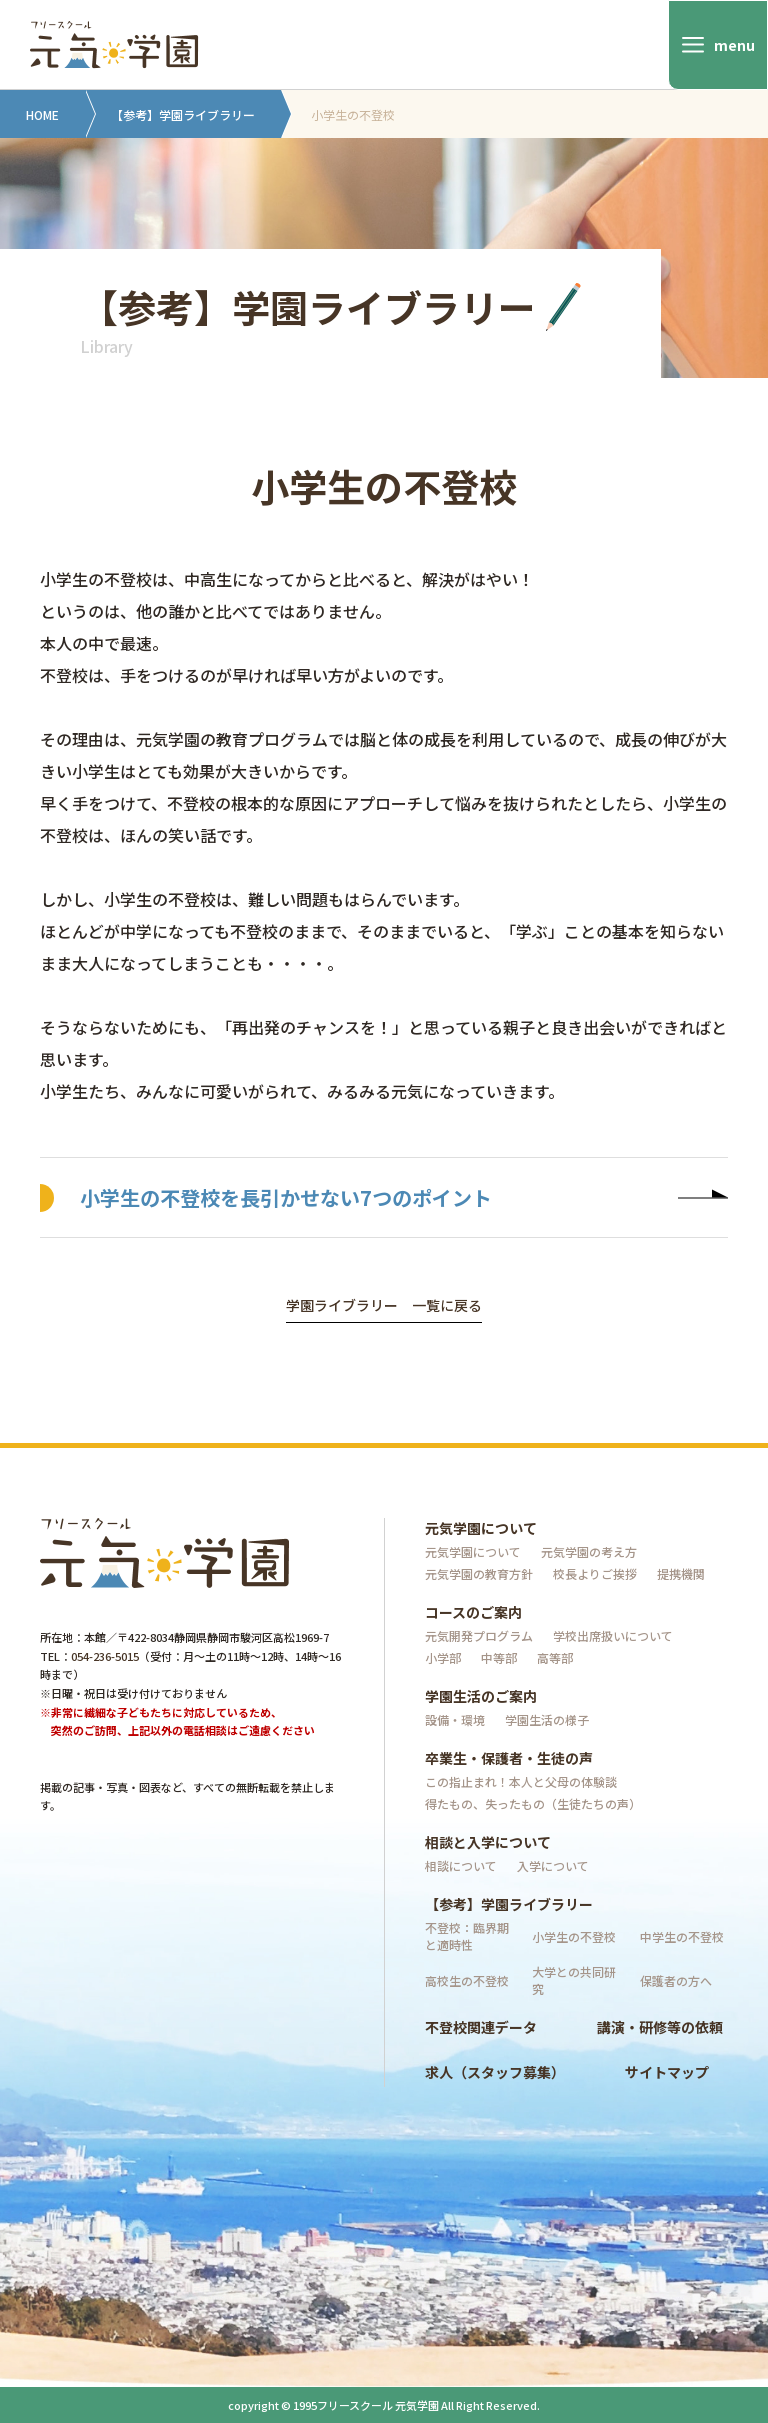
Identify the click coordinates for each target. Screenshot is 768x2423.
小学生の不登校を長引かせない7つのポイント (404, 1197)
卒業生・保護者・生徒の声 (509, 1758)
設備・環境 (455, 1719)
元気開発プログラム (479, 1635)
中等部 (499, 1657)
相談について (461, 1865)
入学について (553, 1865)
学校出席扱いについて (613, 1635)
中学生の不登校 (682, 1936)
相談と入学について (488, 1842)
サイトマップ (667, 2072)
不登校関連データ (481, 2027)
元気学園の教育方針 (479, 1573)
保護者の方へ (676, 1980)
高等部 (555, 1657)
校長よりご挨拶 (595, 1573)
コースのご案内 (473, 1612)
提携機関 (681, 1573)
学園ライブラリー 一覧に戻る (384, 1306)
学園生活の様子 (547, 1719)
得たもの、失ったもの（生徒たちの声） (533, 1803)
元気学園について (481, 1528)
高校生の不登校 (467, 1980)
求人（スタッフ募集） (495, 2072)
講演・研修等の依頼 (660, 2027)
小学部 (443, 1657)
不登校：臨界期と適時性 (467, 1936)
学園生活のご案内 (481, 1696)
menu (734, 45)
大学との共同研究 (574, 1980)
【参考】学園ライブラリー (183, 114)
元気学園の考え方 (589, 1551)
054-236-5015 (105, 1656)
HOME (42, 114)
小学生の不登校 (574, 1936)
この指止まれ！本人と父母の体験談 (521, 1781)
